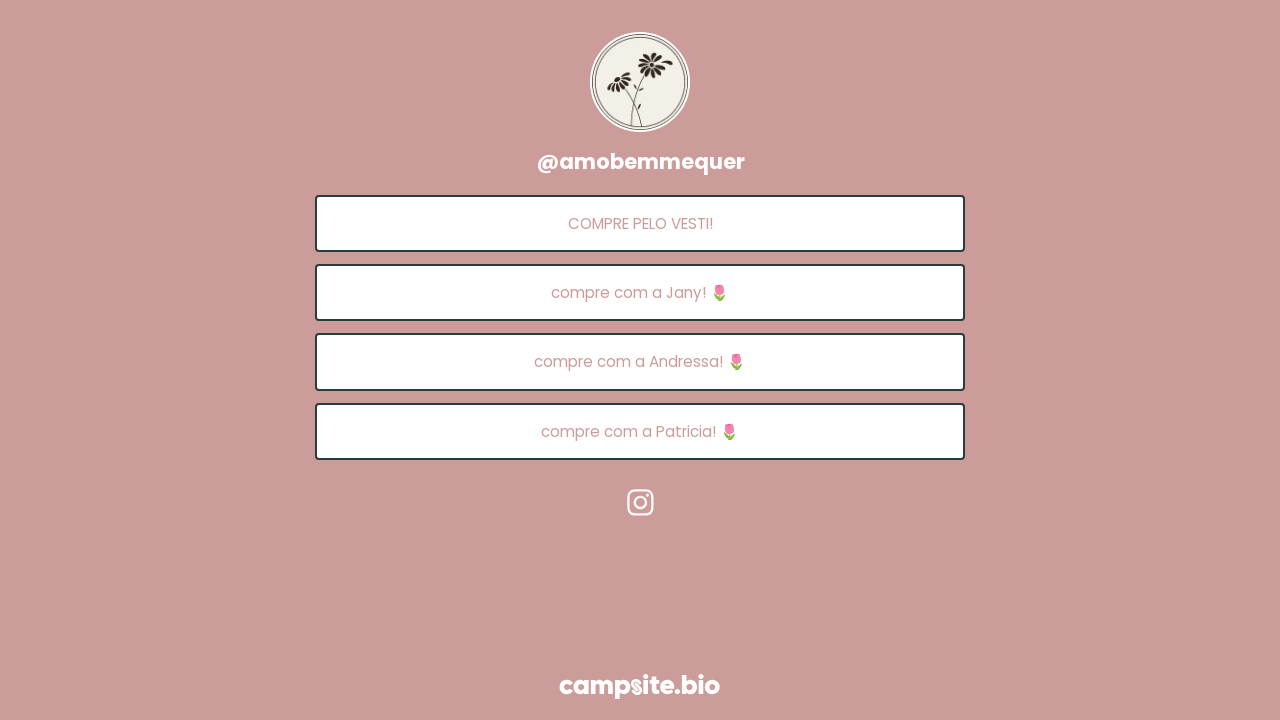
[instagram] (640, 502)
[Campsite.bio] (639, 686)
